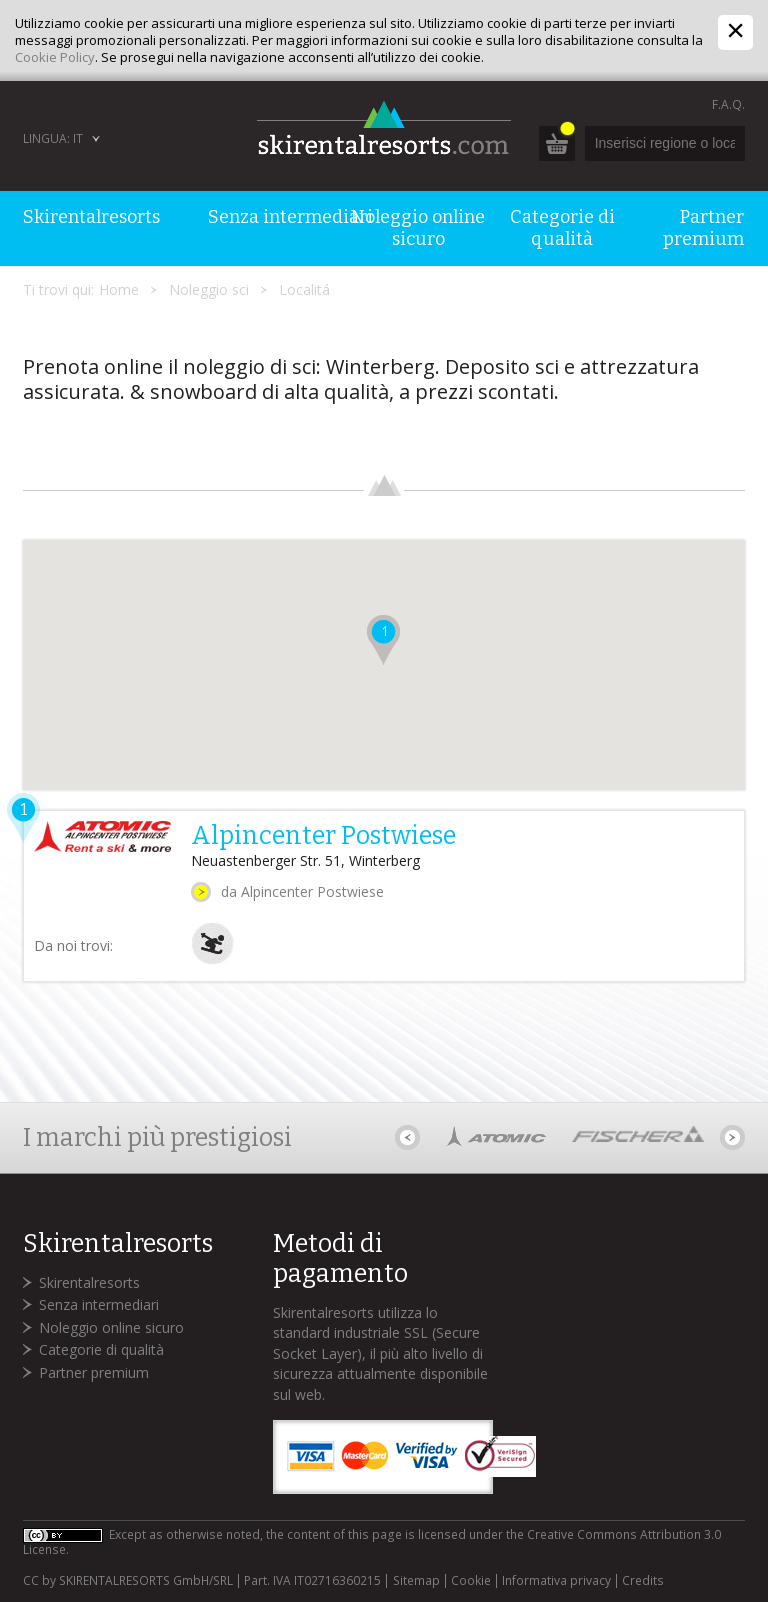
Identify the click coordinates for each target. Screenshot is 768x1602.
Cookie (471, 1581)
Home (119, 289)
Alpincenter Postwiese (323, 836)
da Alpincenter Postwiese (302, 891)
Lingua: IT (53, 138)
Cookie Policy (55, 57)
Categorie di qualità (101, 1349)
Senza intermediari (99, 1304)
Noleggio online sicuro (111, 1327)
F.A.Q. (728, 104)
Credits (643, 1581)
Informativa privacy (556, 1581)
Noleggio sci (209, 289)
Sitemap (416, 1581)
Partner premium (94, 1372)
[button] (383, 640)
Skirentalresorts (89, 1282)
